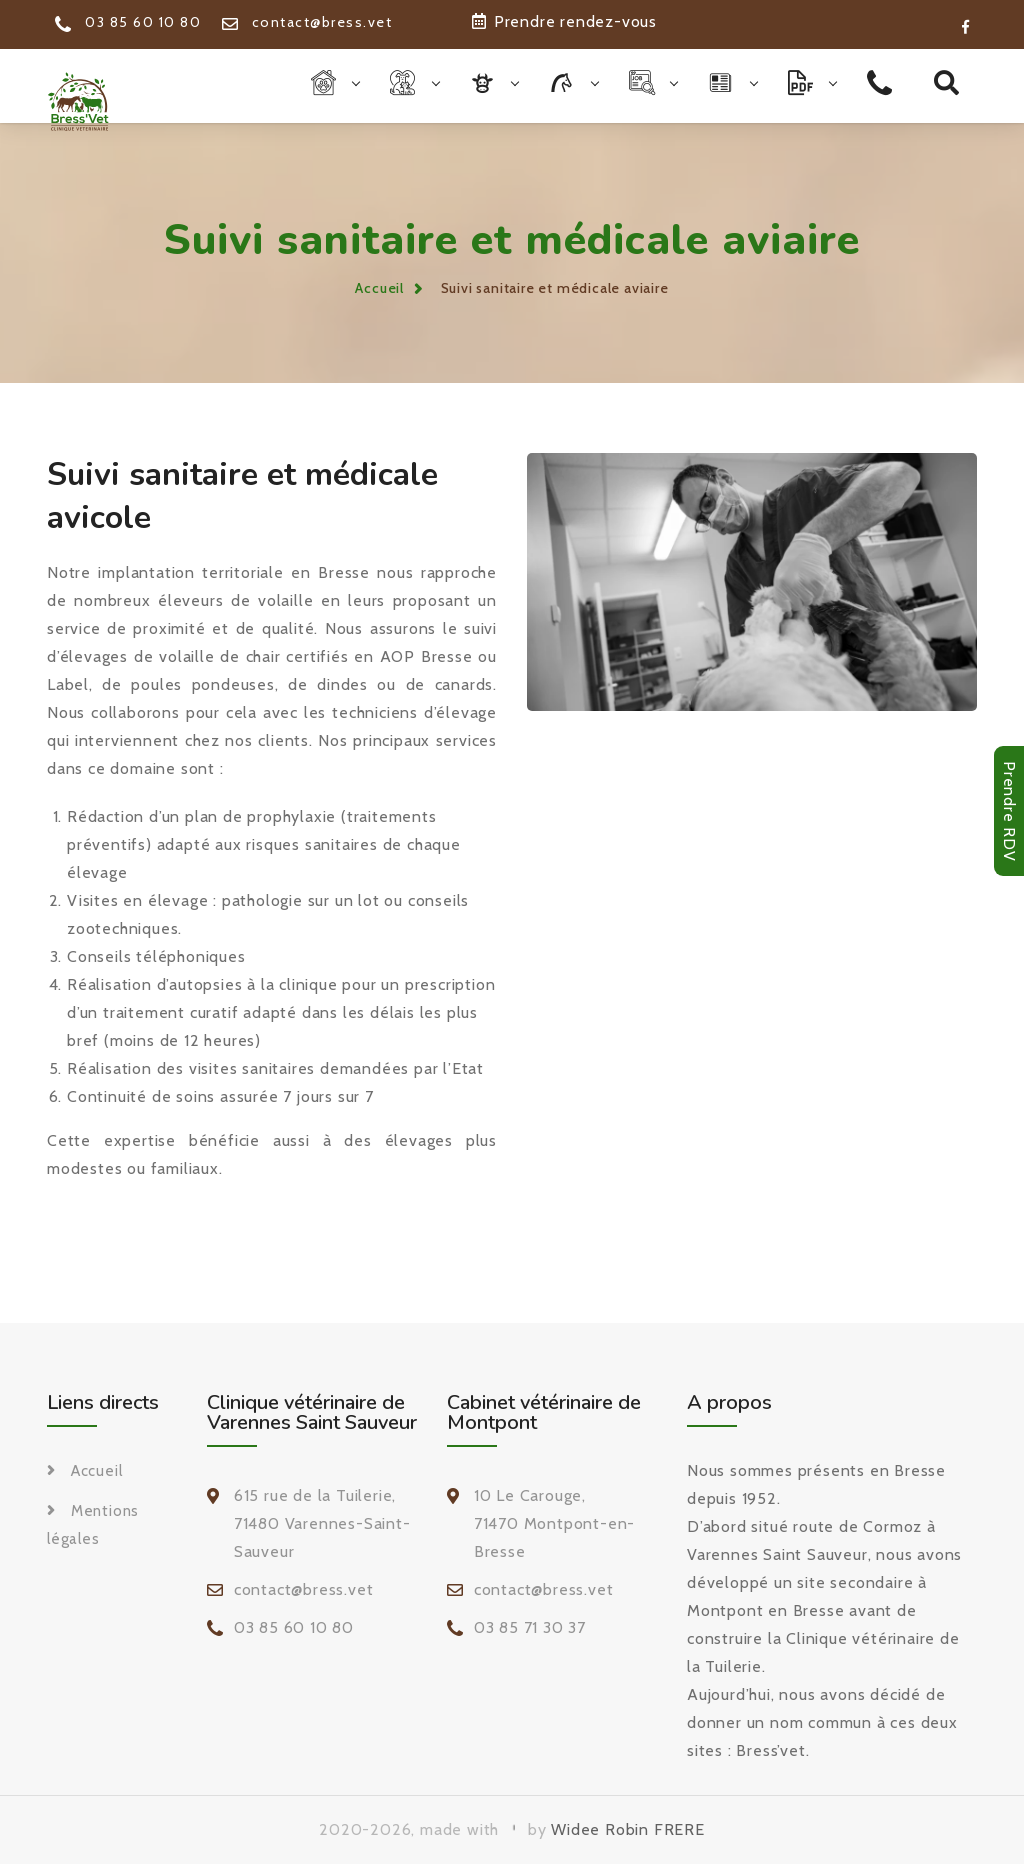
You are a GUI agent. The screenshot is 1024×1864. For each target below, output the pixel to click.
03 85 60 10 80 (128, 22)
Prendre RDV (1009, 811)
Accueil (379, 288)
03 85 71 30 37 (530, 1627)
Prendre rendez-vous (564, 21)
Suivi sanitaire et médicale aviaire (555, 288)
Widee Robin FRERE (628, 1829)
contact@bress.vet (307, 22)
